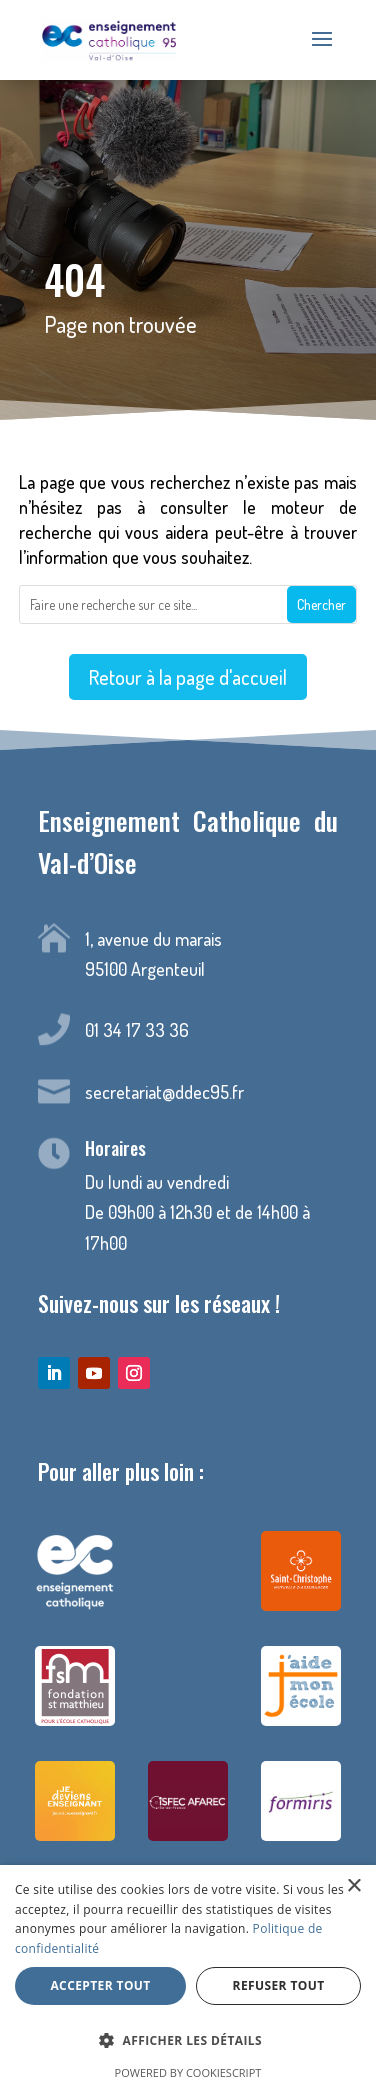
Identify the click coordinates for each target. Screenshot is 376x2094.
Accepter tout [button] (100, 1985)
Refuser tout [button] (279, 1985)
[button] (188, 2041)
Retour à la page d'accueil (188, 678)
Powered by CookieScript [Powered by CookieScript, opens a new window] (188, 2072)
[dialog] (188, 1979)
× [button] (353, 1886)
